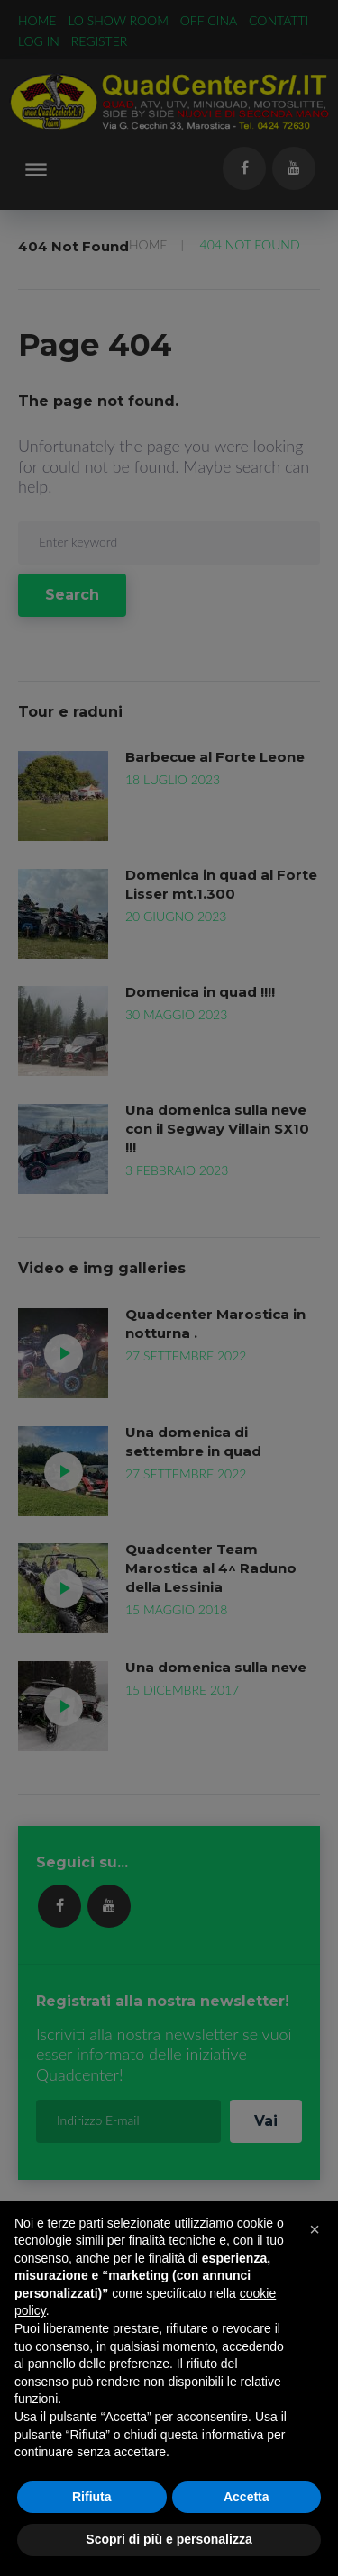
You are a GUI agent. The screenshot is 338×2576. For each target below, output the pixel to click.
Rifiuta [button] (92, 2497)
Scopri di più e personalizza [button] (168, 2539)
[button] (314, 2229)
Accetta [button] (246, 2497)
